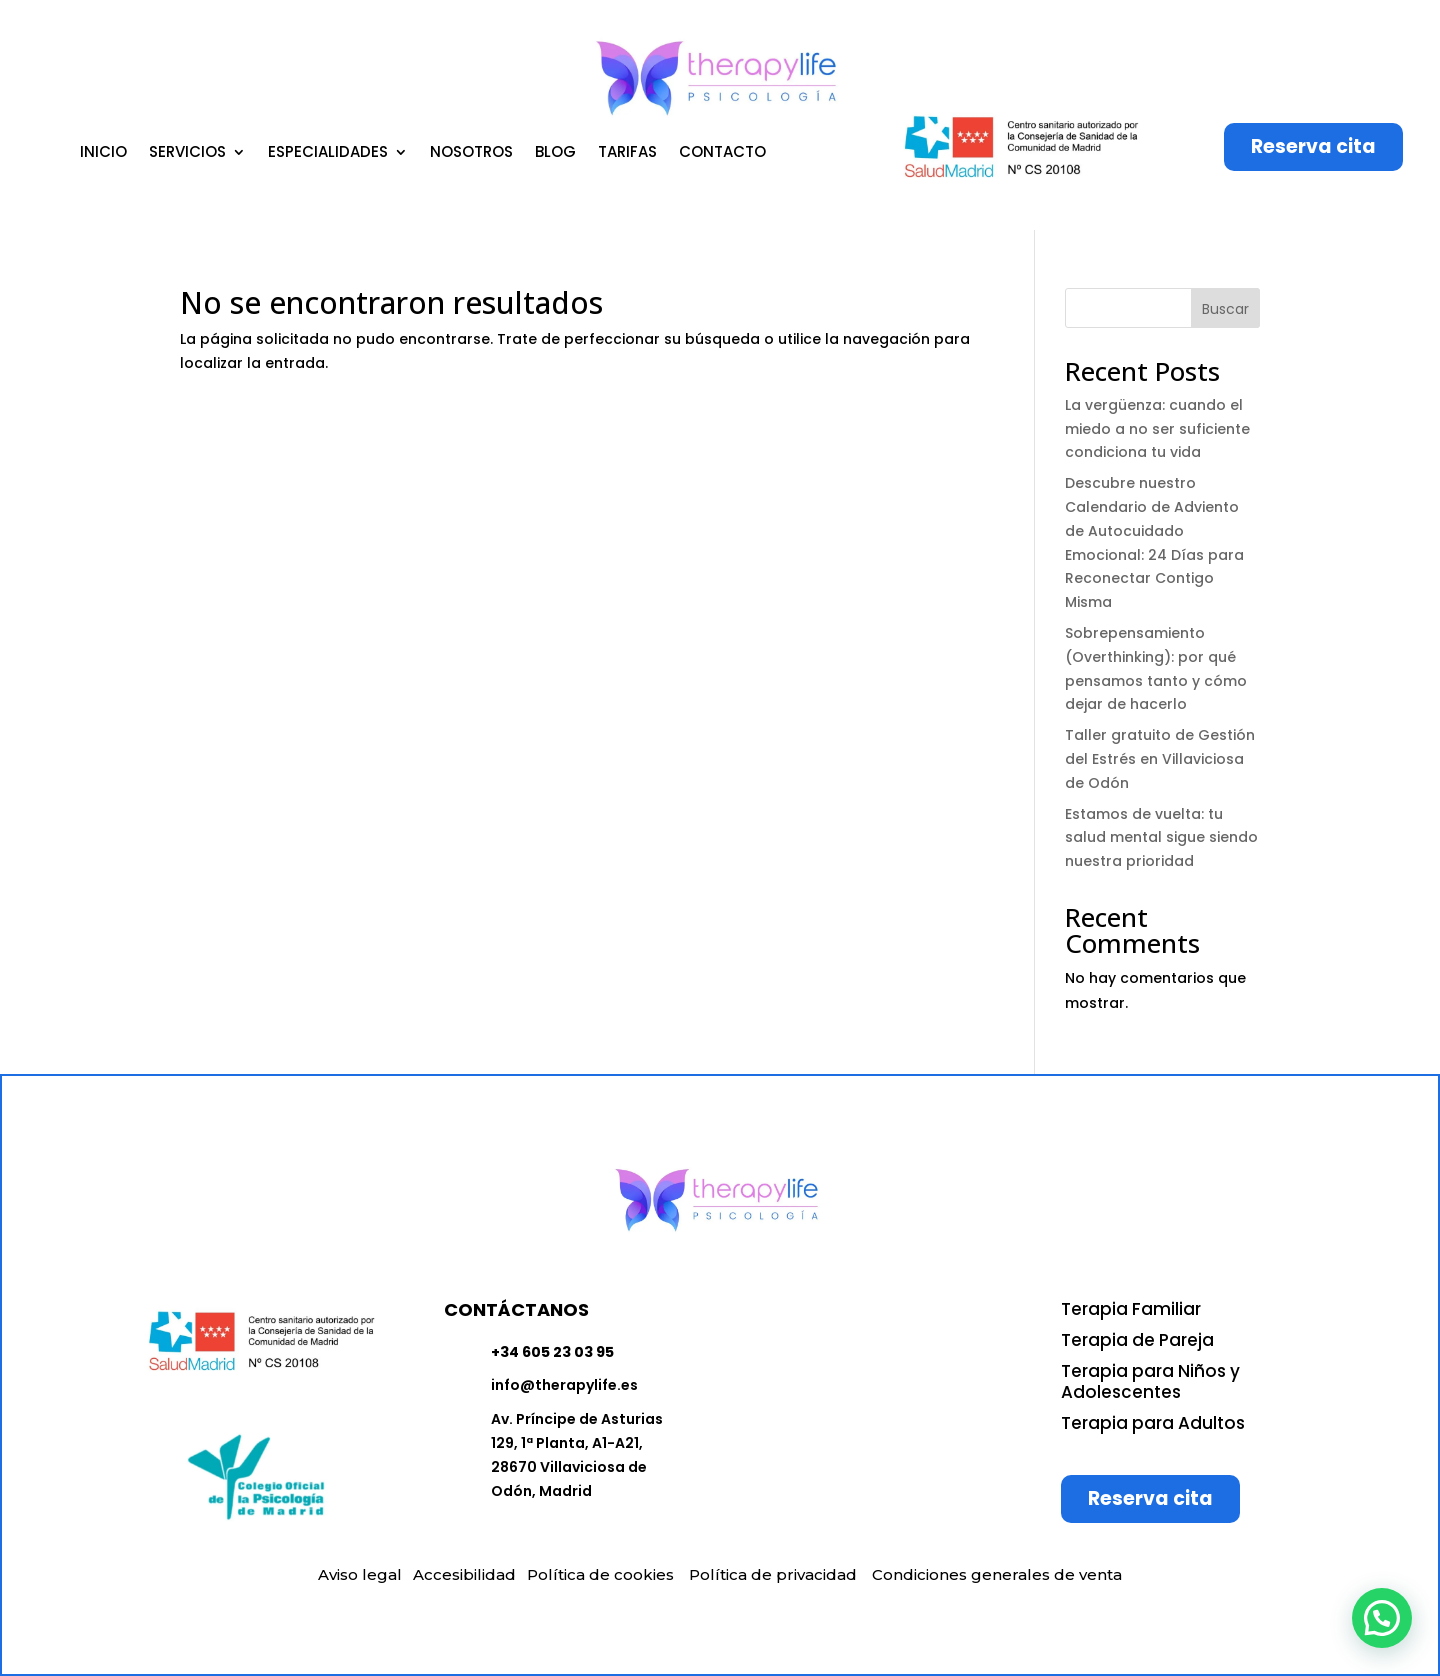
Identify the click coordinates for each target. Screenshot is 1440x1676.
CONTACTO (722, 153)
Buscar (1225, 309)
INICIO (103, 153)
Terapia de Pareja (1137, 1340)
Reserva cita (1313, 146)
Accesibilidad (464, 1574)
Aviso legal (360, 1574)
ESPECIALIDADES (328, 153)
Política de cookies (600, 1574)
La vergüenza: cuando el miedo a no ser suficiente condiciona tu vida (1157, 429)
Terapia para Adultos (1153, 1423)
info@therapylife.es (564, 1385)
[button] (1382, 1618)
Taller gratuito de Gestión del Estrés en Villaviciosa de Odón (1160, 759)
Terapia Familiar (1131, 1309)
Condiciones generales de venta (997, 1574)
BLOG (555, 153)
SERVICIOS (187, 153)
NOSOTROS (471, 153)
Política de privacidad (773, 1574)
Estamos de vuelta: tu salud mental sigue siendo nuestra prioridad (1161, 838)
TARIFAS (627, 153)
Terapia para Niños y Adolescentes (1150, 1381)
